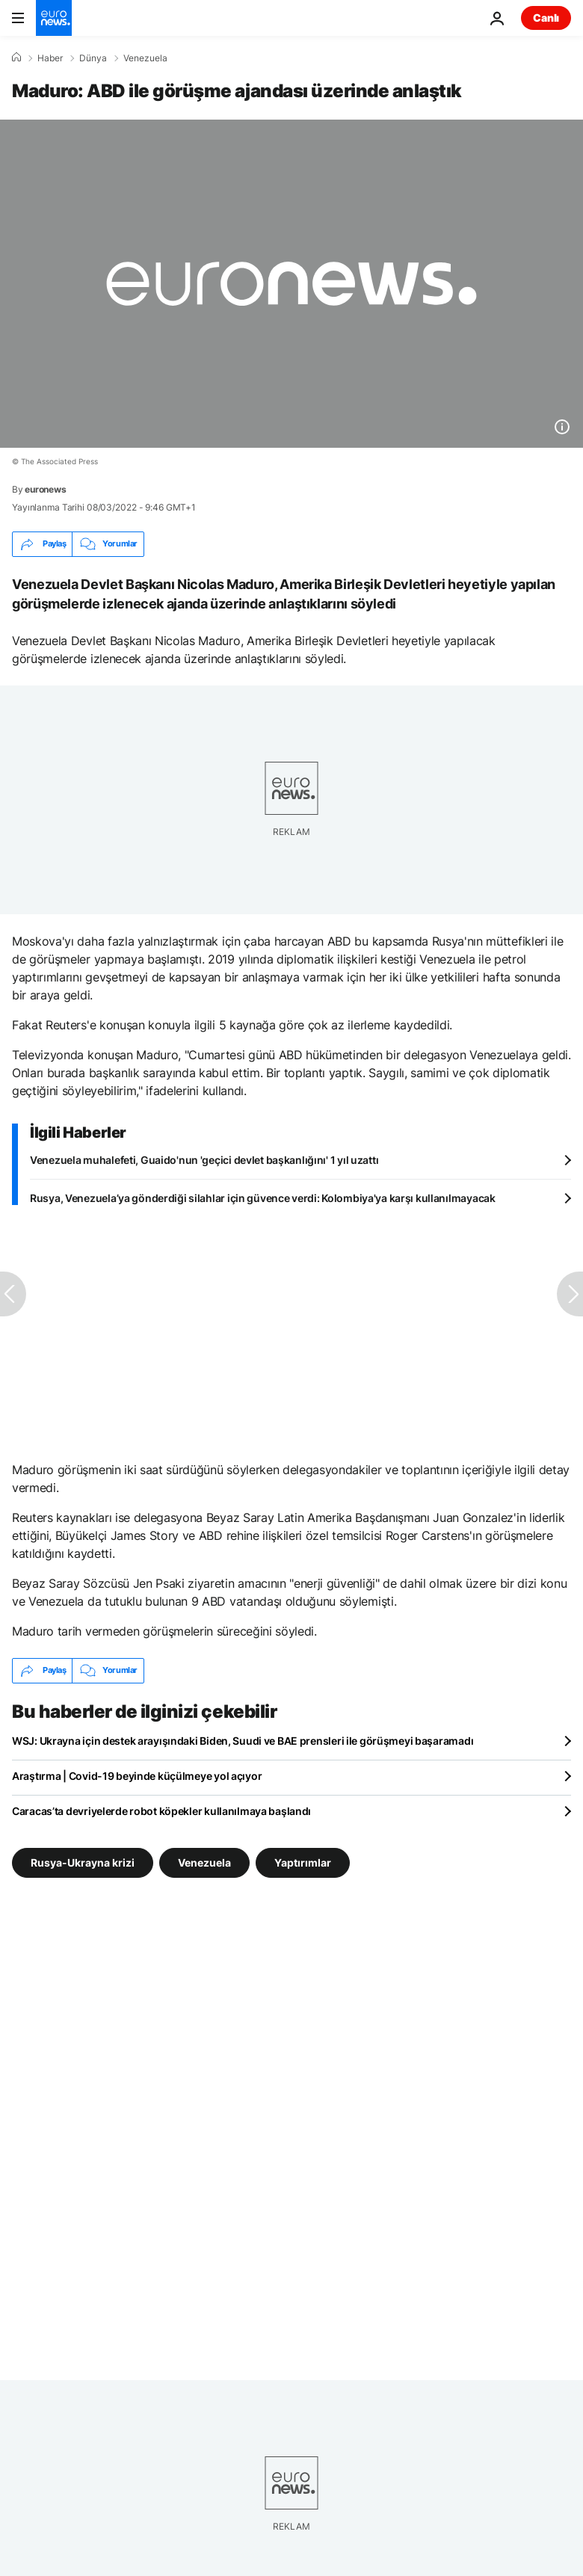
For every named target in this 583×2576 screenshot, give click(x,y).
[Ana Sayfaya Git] (54, 18)
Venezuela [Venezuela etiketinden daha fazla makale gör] (204, 1861)
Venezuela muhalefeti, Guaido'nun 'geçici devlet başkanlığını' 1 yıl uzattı (204, 1159)
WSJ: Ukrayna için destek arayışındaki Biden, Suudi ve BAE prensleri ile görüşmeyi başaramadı (242, 1740)
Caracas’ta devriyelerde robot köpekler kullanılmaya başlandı (161, 1811)
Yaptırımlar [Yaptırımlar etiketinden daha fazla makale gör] (302, 1861)
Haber (50, 58)
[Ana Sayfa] (16, 57)
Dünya (93, 58)
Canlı (546, 17)
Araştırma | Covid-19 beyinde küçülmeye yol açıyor (137, 1775)
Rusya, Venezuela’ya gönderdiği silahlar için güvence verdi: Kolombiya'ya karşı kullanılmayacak (263, 1198)
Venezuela (145, 58)
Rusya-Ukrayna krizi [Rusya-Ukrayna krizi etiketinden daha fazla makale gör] (83, 1861)
